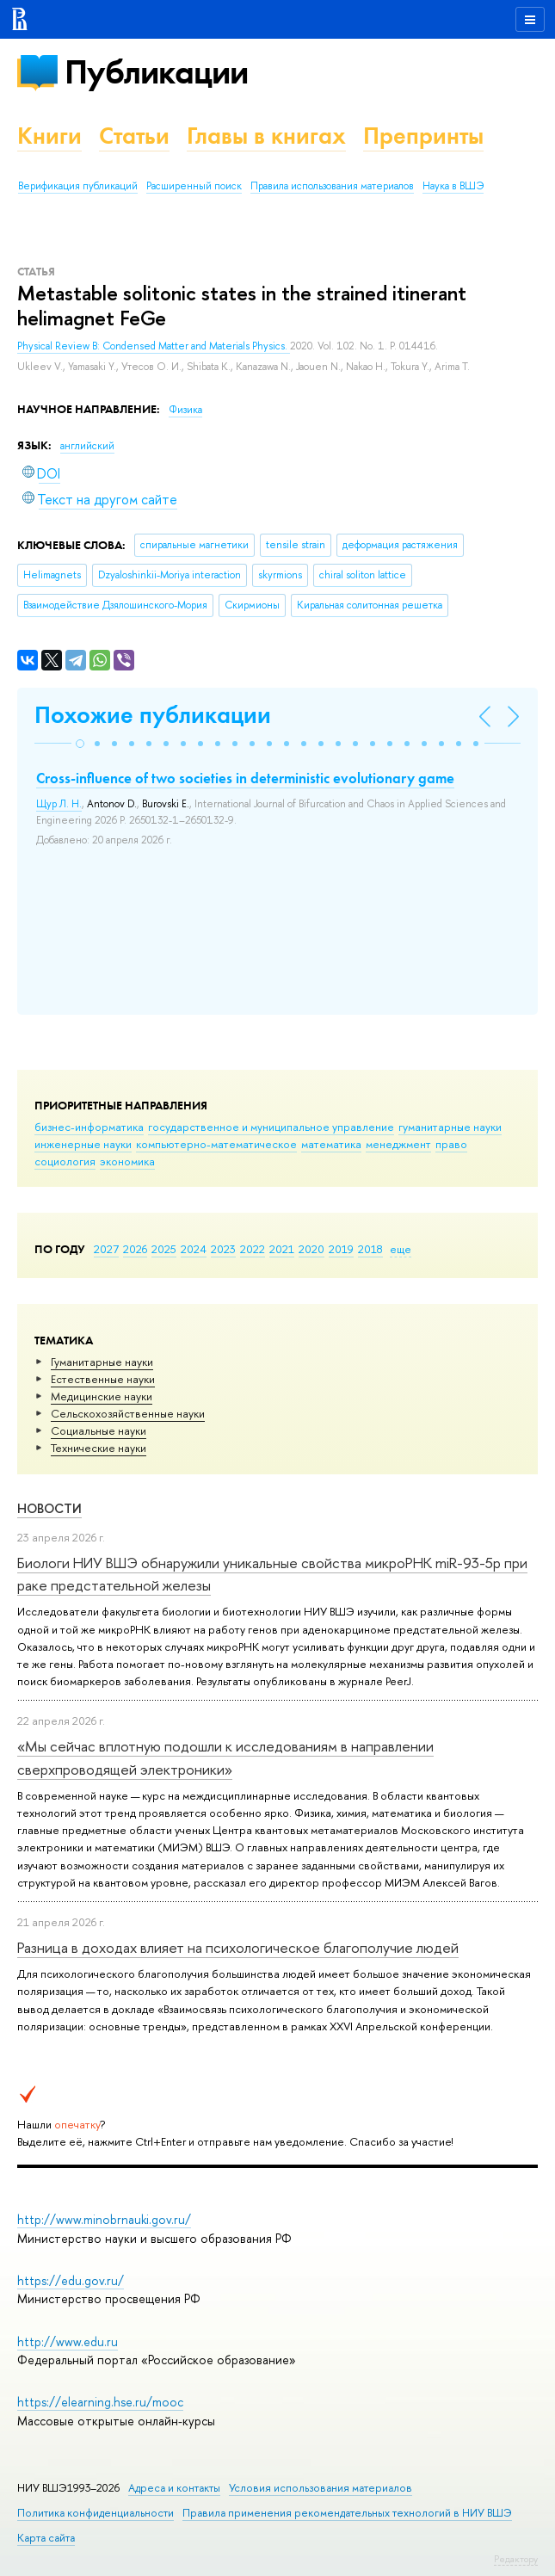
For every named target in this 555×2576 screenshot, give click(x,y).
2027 (106, 1249)
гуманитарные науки (450, 1126)
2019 (341, 1249)
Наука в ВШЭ (453, 186)
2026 (135, 1249)
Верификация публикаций (78, 186)
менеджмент (398, 1144)
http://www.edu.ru (67, 2341)
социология (65, 1161)
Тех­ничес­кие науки (98, 1447)
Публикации (156, 72)
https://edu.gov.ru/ (70, 2280)
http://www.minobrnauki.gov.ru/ (104, 2219)
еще (400, 1249)
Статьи (134, 135)
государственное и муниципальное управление (271, 1126)
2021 (281, 1249)
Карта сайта (46, 2537)
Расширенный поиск (194, 186)
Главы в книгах (266, 135)
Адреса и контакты (174, 2487)
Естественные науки (103, 1379)
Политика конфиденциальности (95, 2512)
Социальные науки (98, 1430)
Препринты (423, 135)
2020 (311, 1249)
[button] (80, 743)
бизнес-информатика (89, 1126)
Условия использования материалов (320, 2487)
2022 (252, 1249)
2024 (194, 1249)
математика (331, 1144)
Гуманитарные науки (102, 1361)
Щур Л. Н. (59, 804)
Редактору (516, 2559)
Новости (49, 1508)
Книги (49, 135)
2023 (223, 1249)
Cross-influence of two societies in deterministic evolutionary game (245, 778)
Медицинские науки (101, 1396)
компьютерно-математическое (216, 1144)
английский (87, 446)
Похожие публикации (152, 715)
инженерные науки (83, 1144)
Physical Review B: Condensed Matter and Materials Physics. (153, 346)
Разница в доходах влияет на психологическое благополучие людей (238, 1947)
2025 (163, 1249)
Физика (185, 410)
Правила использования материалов (332, 186)
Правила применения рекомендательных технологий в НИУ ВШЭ (347, 2512)
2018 (370, 1249)
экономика (127, 1161)
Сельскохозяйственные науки (128, 1413)
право (451, 1144)
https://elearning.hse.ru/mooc (100, 2402)
